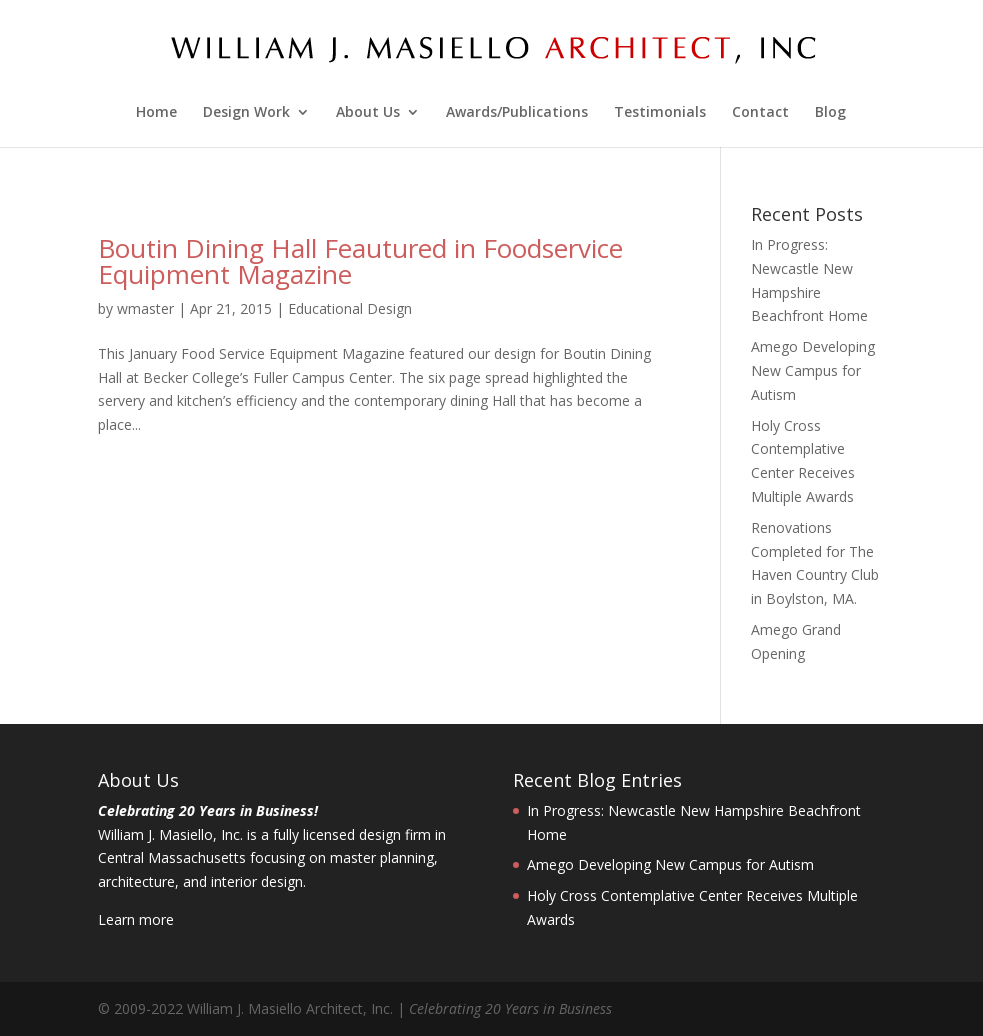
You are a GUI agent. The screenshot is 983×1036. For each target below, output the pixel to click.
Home (156, 113)
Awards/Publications (517, 113)
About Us (368, 113)
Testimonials (660, 113)
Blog (830, 113)
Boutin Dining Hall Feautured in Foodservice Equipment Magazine (360, 261)
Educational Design (350, 308)
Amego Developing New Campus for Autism (813, 370)
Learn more (136, 919)
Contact (760, 113)
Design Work (246, 113)
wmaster (145, 308)
